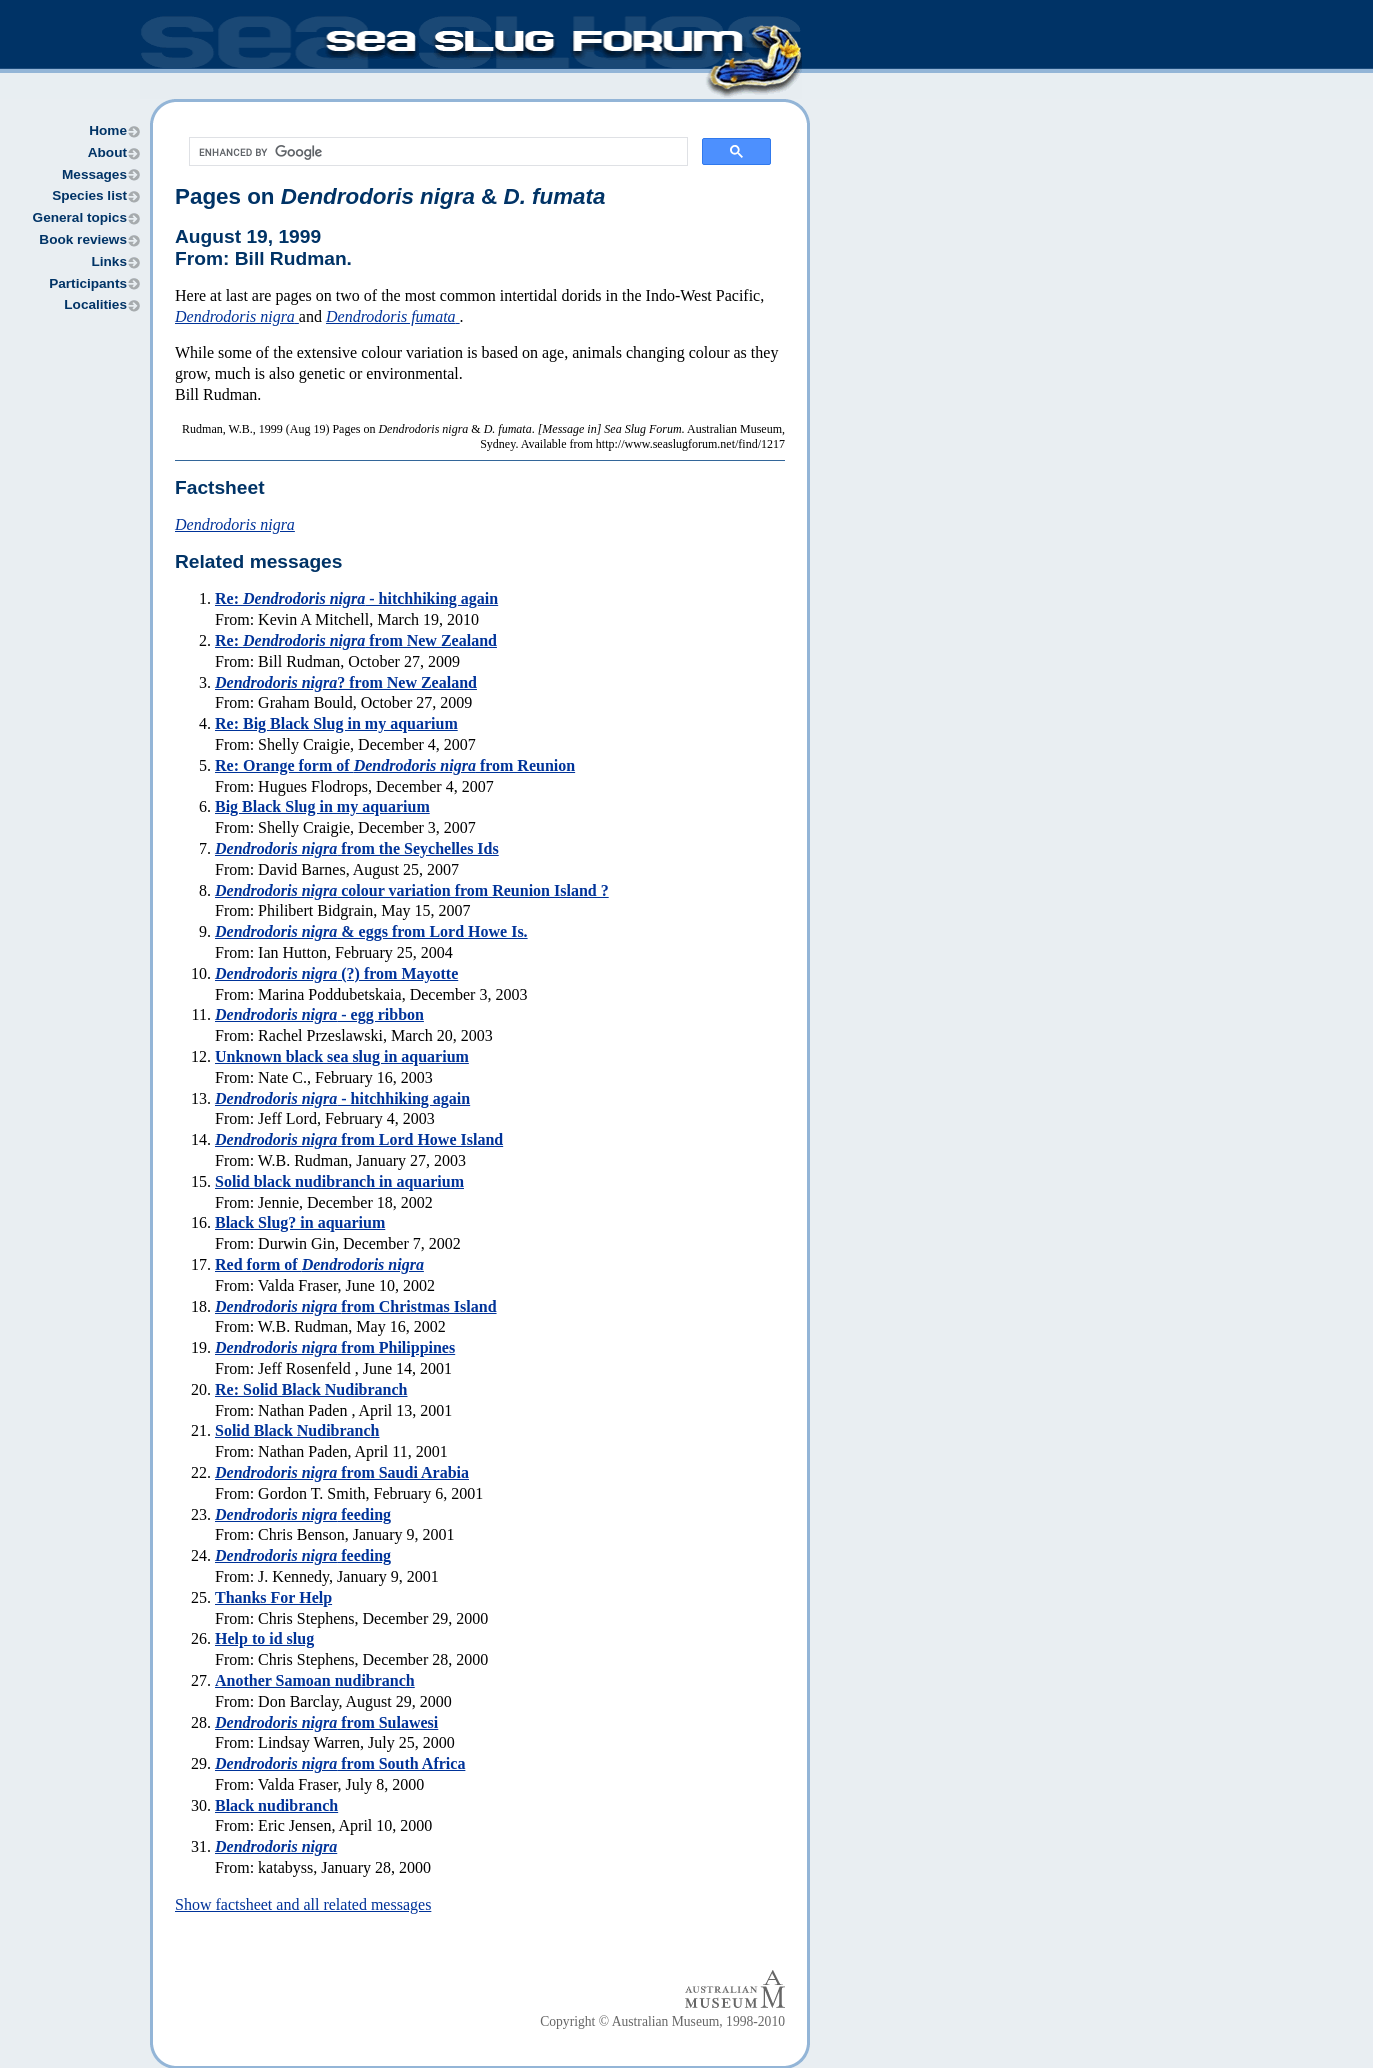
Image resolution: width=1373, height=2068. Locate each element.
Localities (95, 304)
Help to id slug (264, 1638)
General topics (80, 217)
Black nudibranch (276, 1805)
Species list (89, 195)
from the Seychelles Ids (357, 848)
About (107, 152)
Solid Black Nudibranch (297, 1430)
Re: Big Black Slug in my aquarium (336, 723)
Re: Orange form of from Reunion (395, 765)
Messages (94, 174)
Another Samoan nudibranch (315, 1680)
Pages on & (390, 196)
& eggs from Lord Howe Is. (371, 931)
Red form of (319, 1264)
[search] (436, 152)
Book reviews (83, 239)
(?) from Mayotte (336, 973)
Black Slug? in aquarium (300, 1222)
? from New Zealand (346, 682)
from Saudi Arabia (342, 1472)
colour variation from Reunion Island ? (412, 890)
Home (108, 130)
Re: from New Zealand (356, 640)
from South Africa (340, 1763)
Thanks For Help (273, 1597)
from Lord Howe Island (359, 1139)
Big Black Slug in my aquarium (322, 806)
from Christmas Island (356, 1306)
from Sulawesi (326, 1722)
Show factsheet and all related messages (303, 1904)
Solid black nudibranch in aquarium (339, 1181)
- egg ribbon (319, 1014)
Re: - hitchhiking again (356, 598)
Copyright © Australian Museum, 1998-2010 (662, 2021)
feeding (303, 1514)
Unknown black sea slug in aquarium (342, 1056)
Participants (88, 283)
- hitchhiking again (342, 1098)
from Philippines (335, 1347)
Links (109, 261)
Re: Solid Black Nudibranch (311, 1389)
